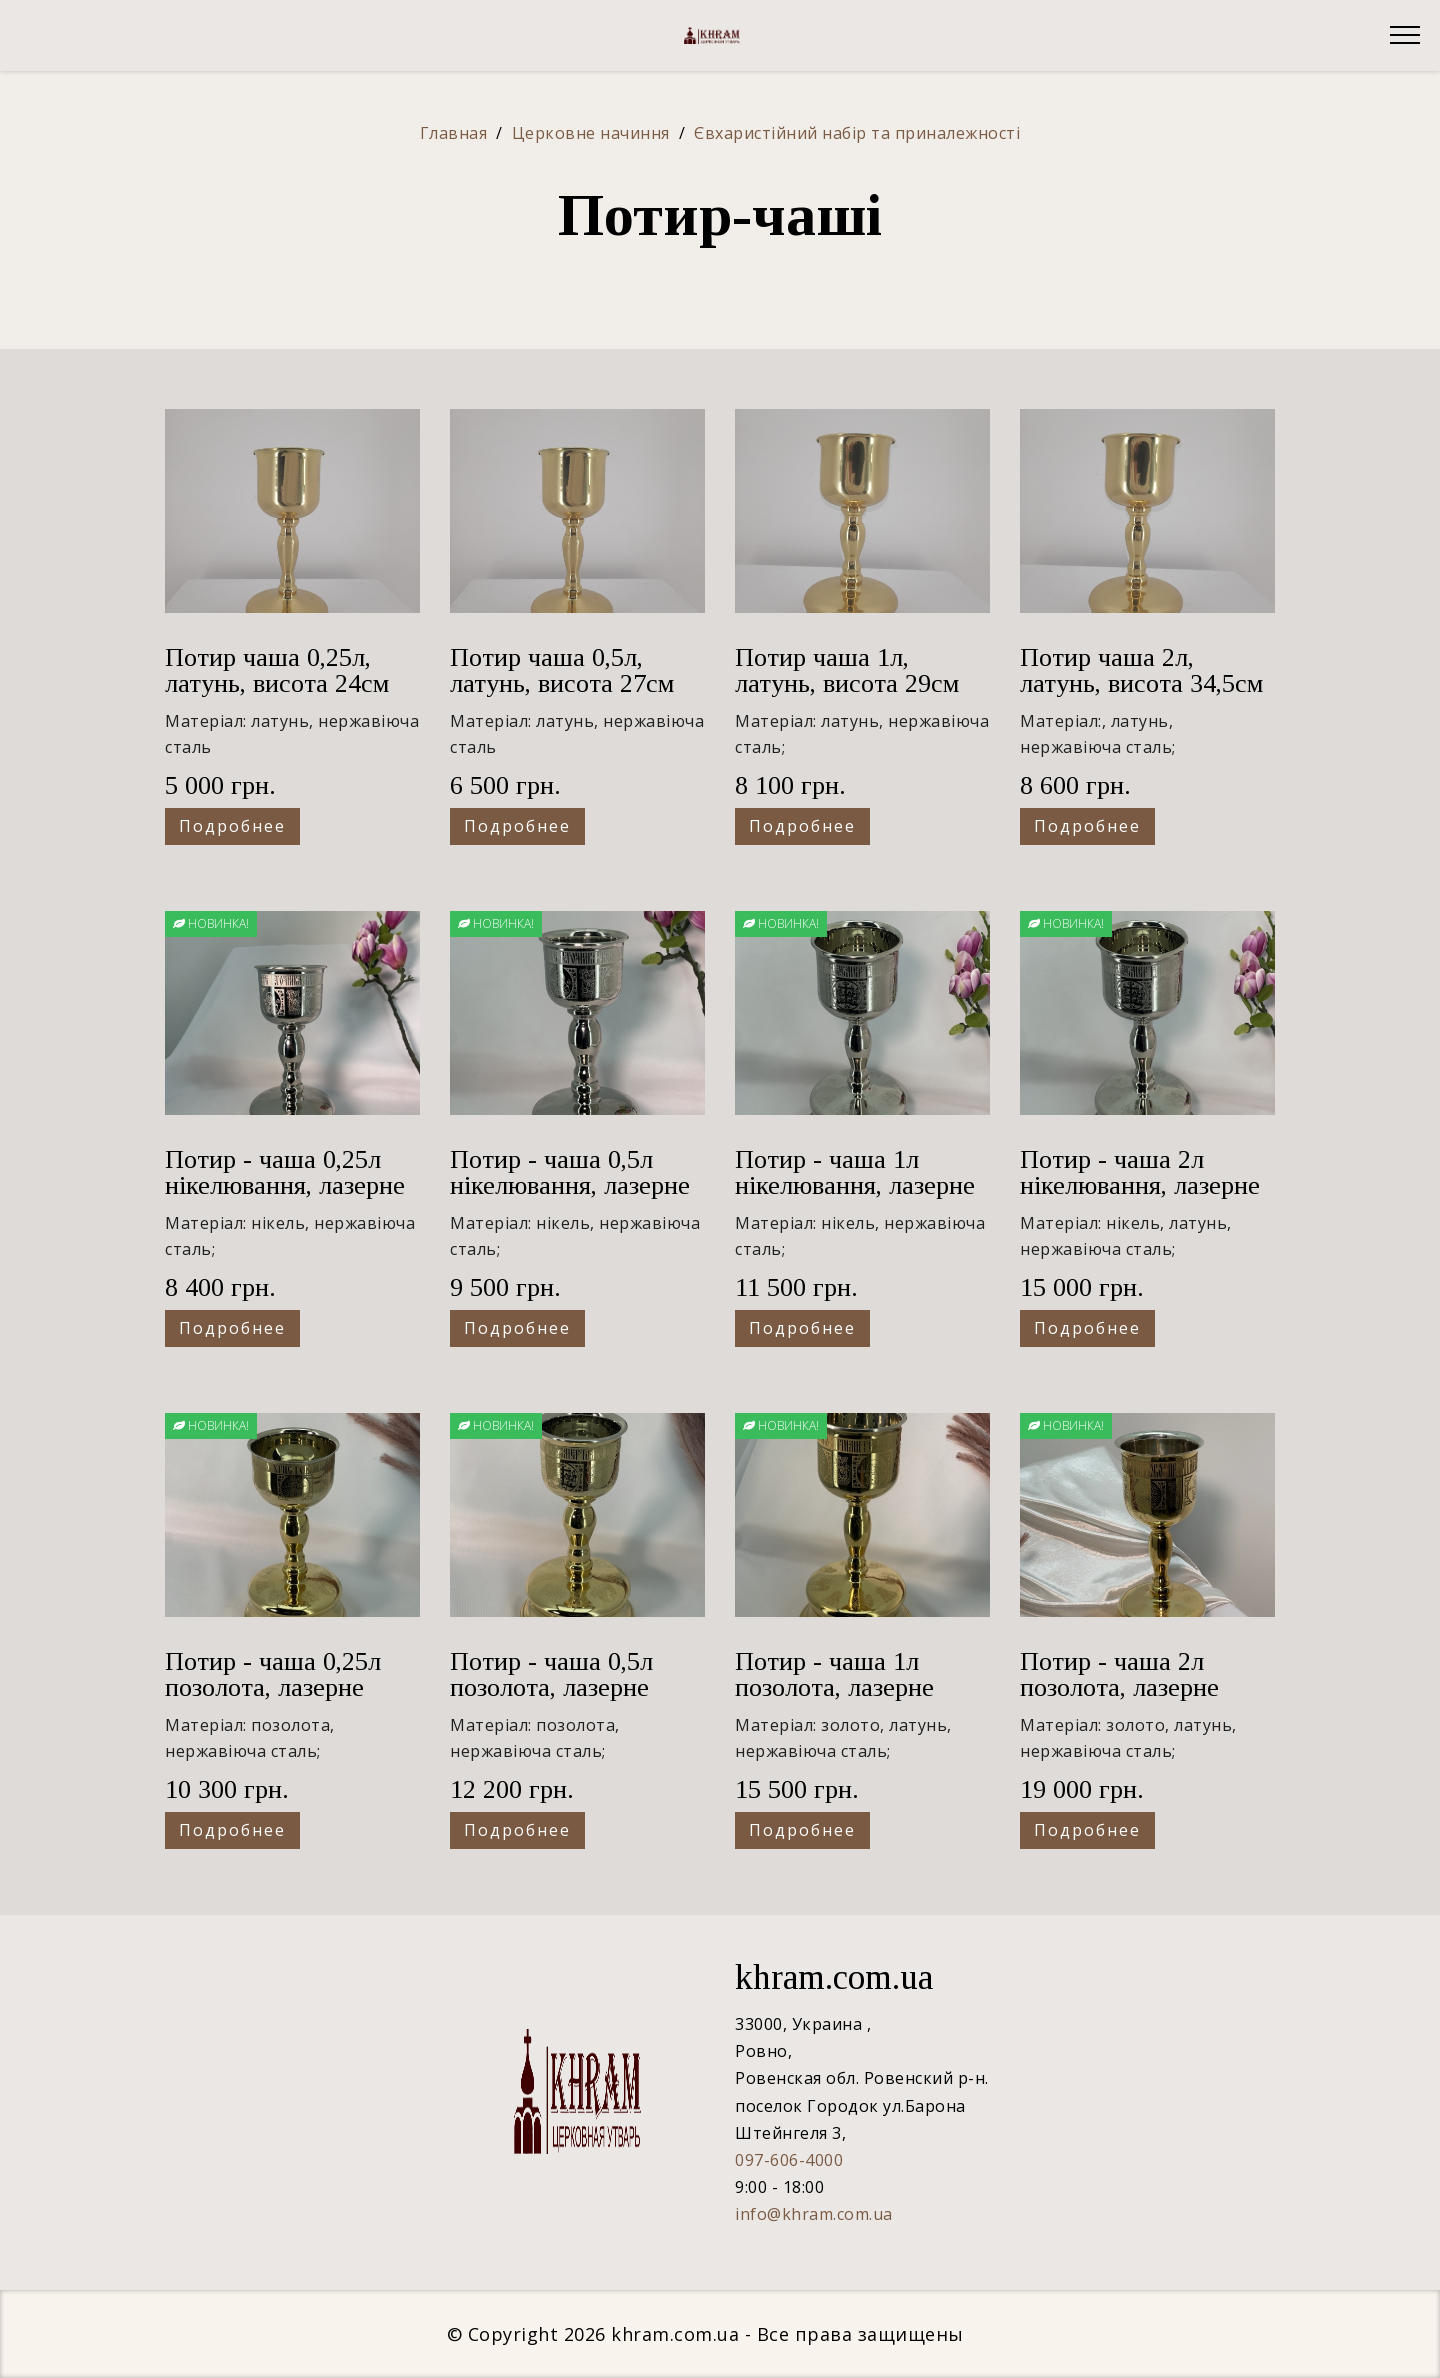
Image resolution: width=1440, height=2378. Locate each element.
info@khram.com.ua (814, 2214)
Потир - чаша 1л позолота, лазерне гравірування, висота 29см (851, 1700)
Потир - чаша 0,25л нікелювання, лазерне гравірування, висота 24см (285, 1198)
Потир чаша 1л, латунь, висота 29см (847, 670)
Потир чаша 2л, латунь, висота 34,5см (1141, 670)
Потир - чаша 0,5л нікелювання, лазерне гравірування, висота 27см (570, 1198)
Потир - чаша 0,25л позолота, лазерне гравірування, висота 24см (281, 1700)
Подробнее (232, 826)
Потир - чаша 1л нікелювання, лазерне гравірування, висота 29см (855, 1198)
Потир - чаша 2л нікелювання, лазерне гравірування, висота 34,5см (1140, 1198)
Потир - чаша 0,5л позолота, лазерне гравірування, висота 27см (566, 1700)
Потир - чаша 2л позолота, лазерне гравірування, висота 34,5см (1136, 1700)
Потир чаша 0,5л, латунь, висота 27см (562, 670)
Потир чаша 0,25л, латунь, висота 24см (277, 670)
